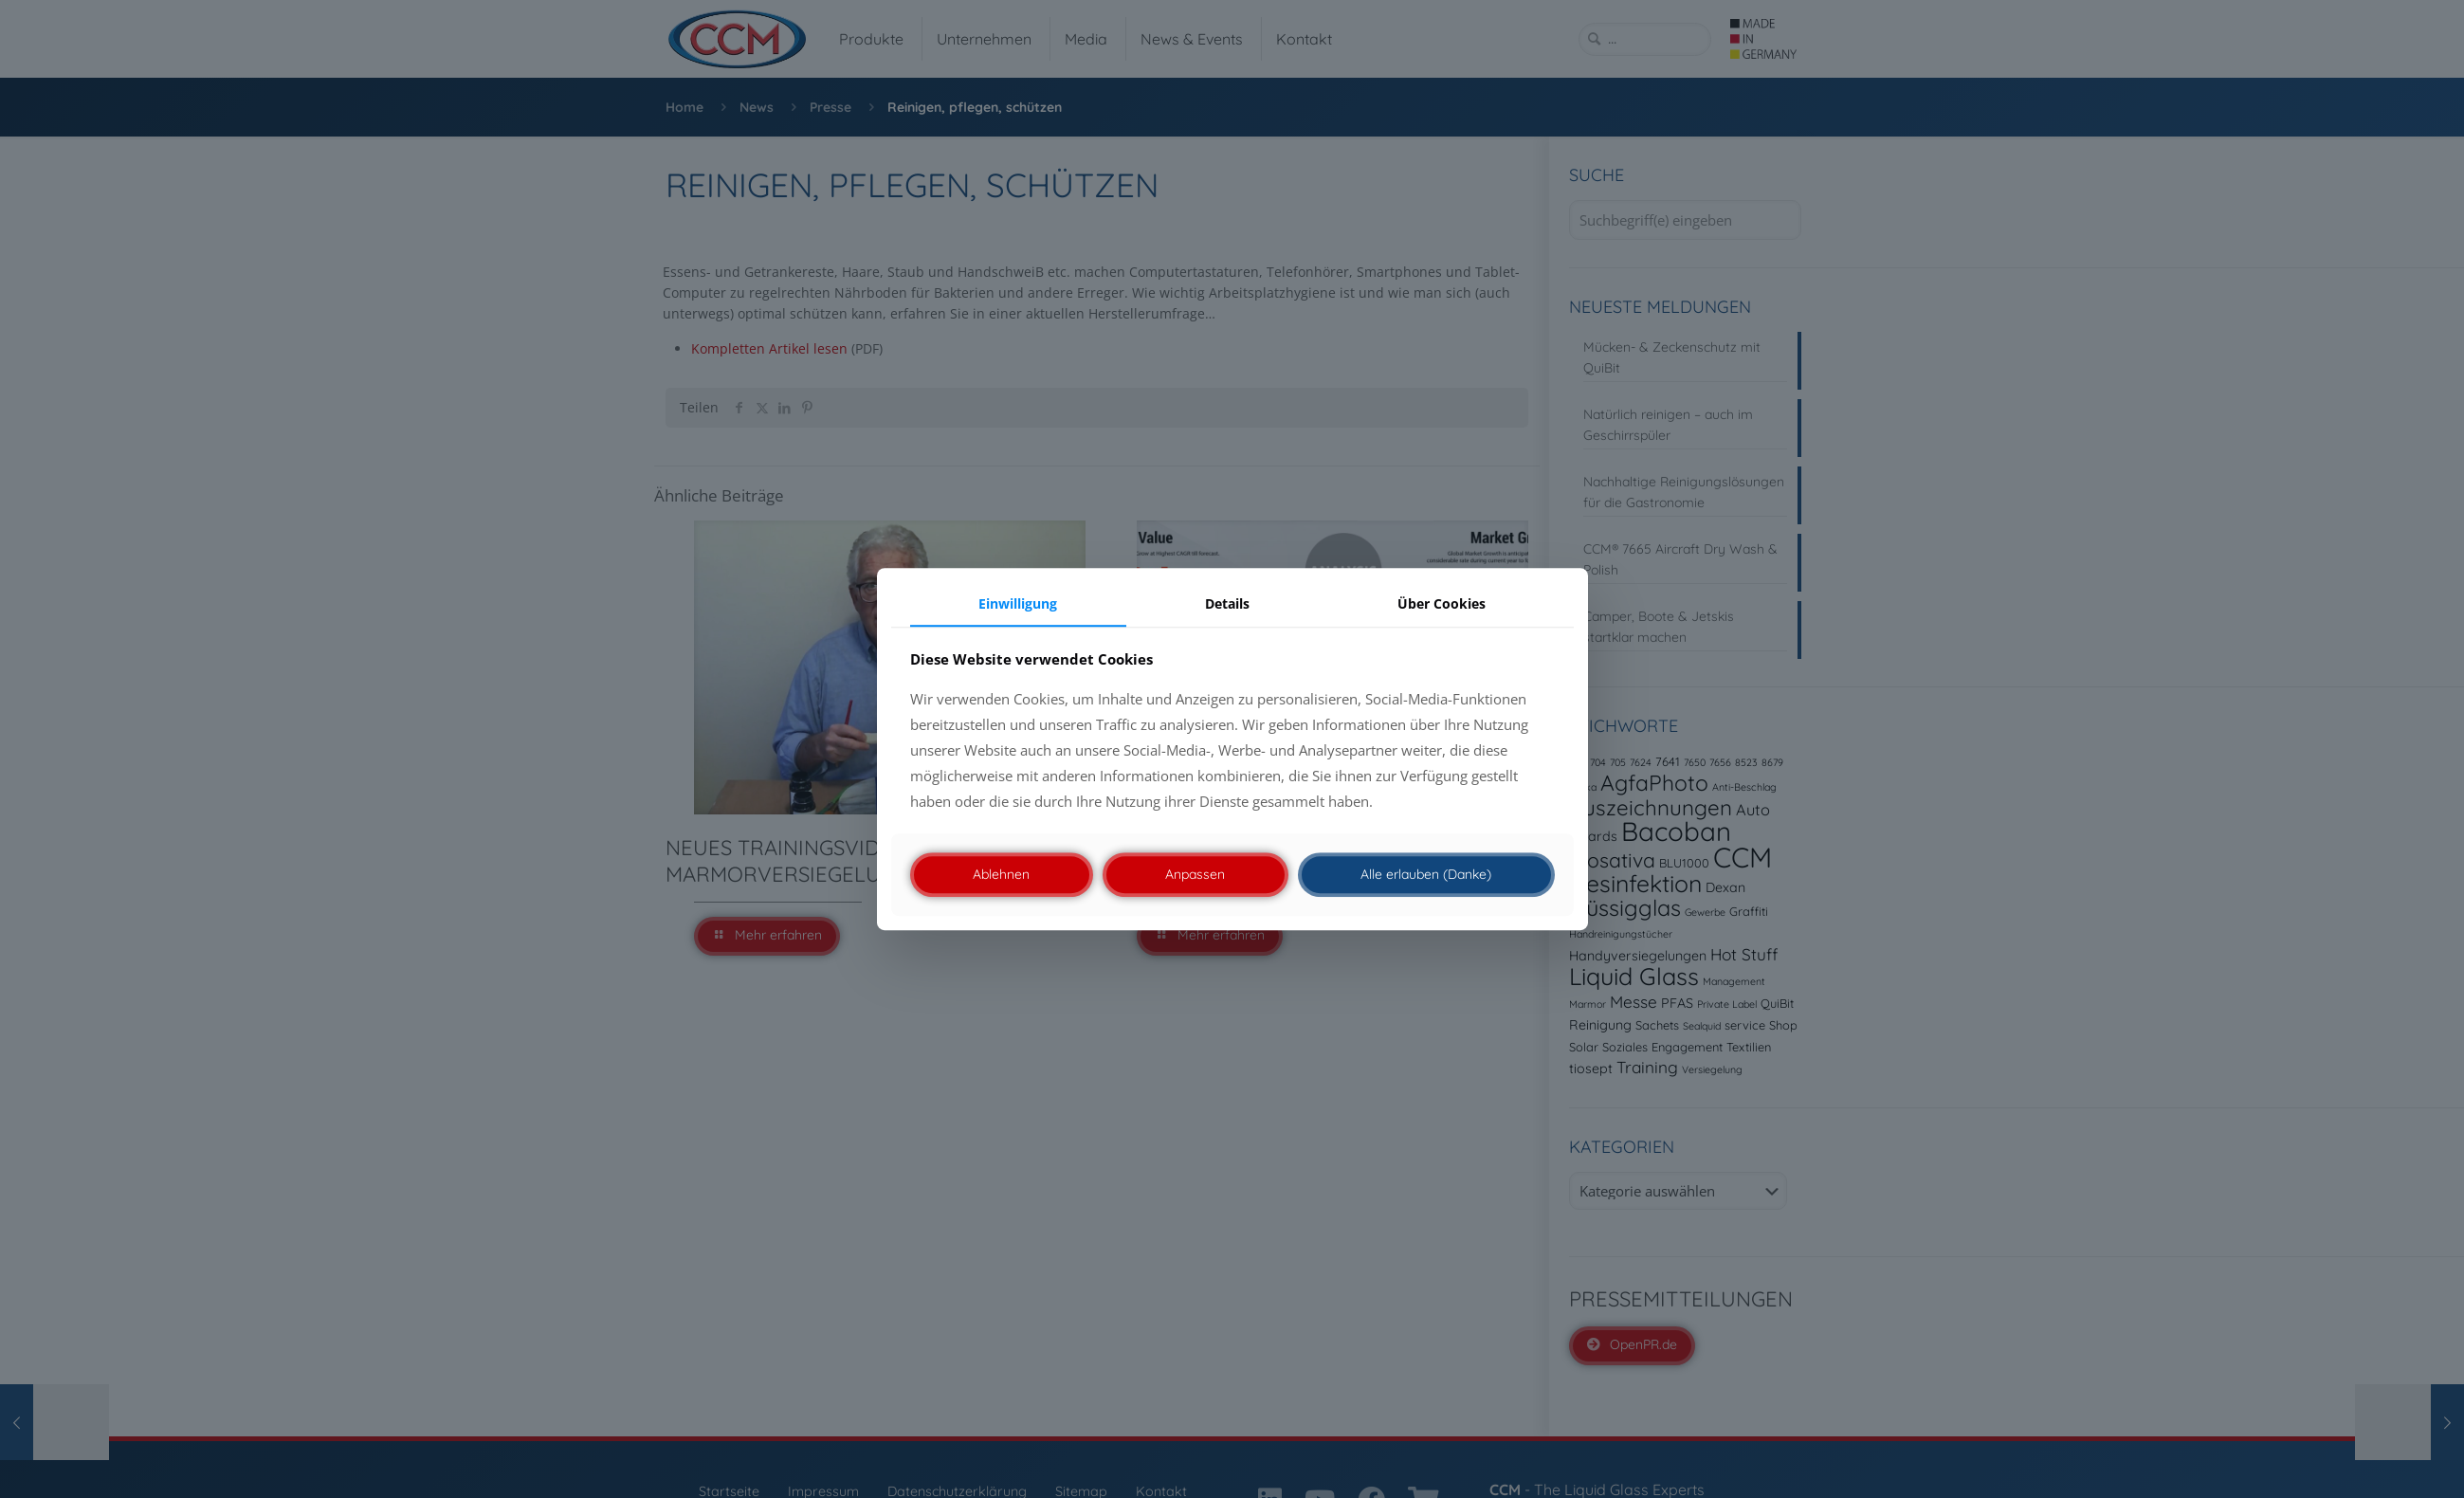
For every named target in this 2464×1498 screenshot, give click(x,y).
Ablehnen (1001, 874)
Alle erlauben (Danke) (1425, 874)
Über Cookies (1441, 603)
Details (1227, 603)
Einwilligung (1017, 603)
